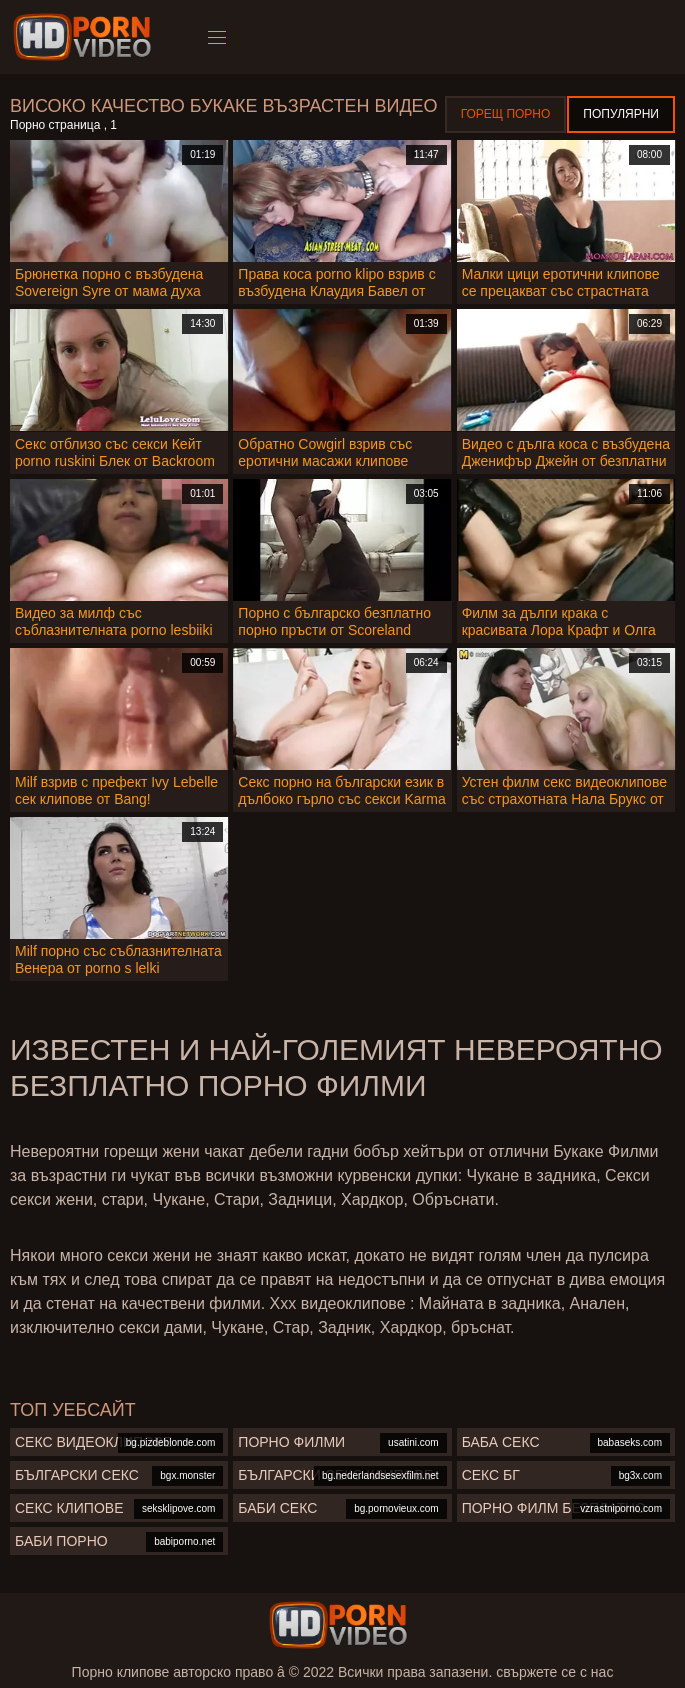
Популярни (621, 114)
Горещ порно (506, 114)
